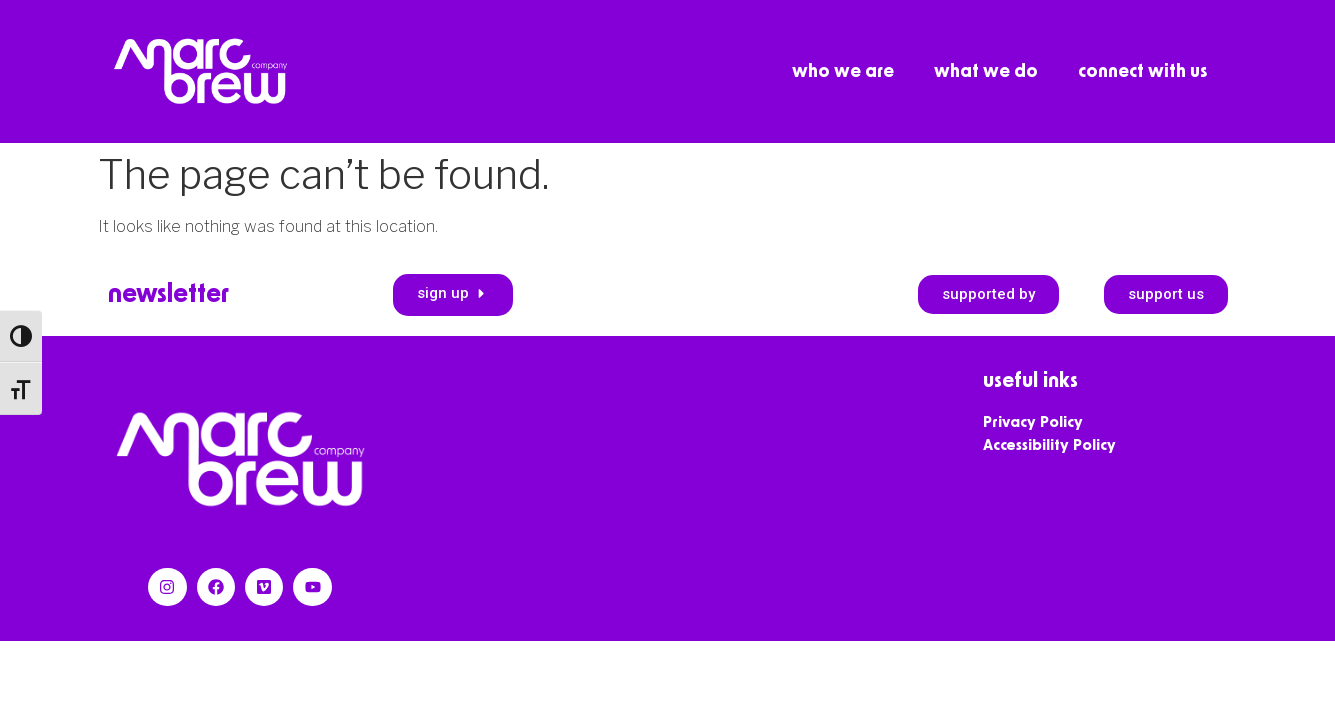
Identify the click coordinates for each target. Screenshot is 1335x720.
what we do (986, 72)
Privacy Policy (1033, 422)
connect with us (1142, 72)
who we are (843, 72)
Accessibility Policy (1049, 445)
